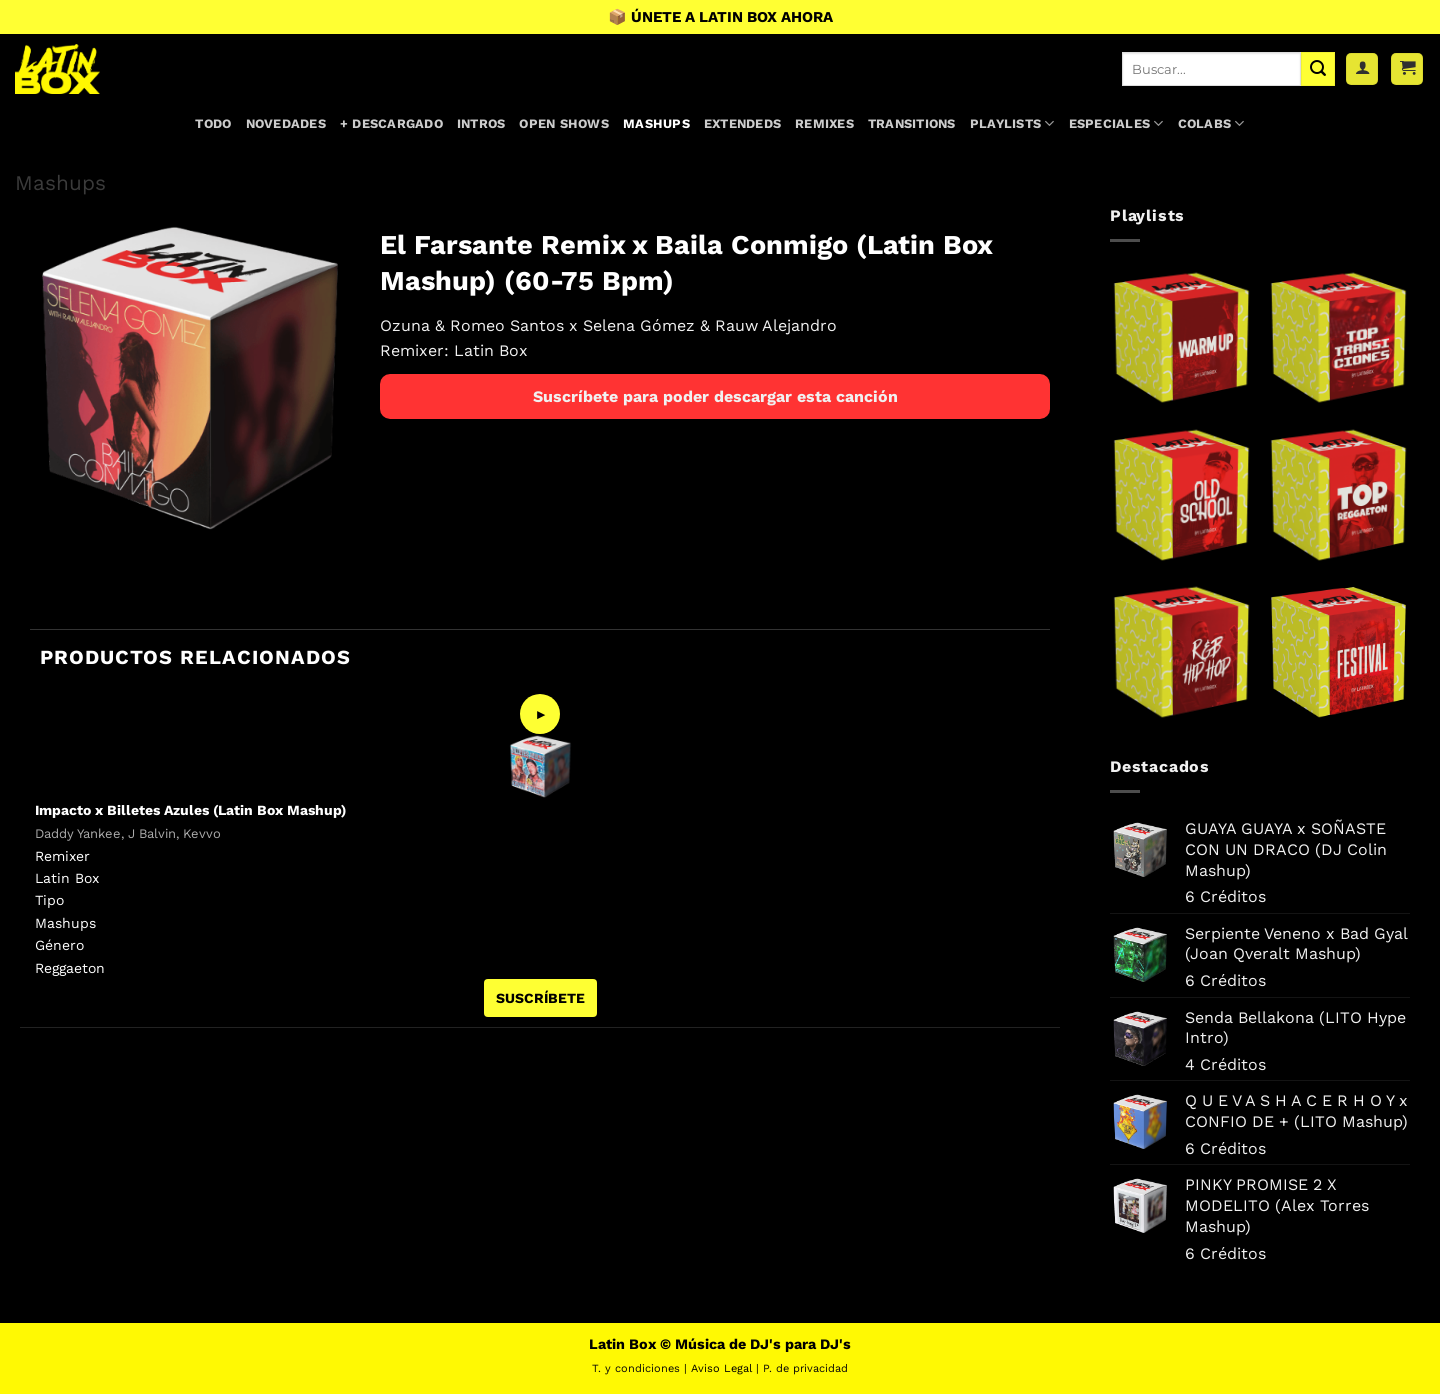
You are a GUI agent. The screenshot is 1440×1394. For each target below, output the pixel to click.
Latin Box (491, 350)
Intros (481, 123)
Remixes (824, 123)
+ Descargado (391, 123)
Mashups (656, 123)
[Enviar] (1318, 69)
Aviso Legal (721, 1368)
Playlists (1012, 123)
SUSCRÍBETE (540, 998)
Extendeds (742, 123)
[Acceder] (1362, 69)
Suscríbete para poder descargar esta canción (715, 396)
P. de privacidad (805, 1368)
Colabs (1211, 123)
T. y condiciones (636, 1368)
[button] (1407, 69)
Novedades (286, 123)
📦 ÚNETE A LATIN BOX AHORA (720, 17)
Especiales (1116, 123)
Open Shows (564, 123)
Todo (213, 123)
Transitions (912, 123)
